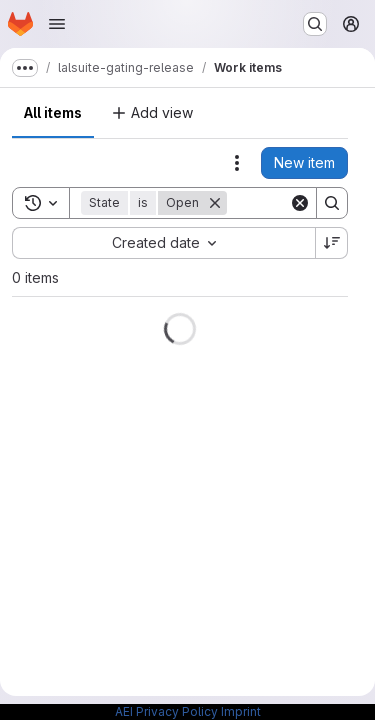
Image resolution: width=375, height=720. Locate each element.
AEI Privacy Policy (166, 711)
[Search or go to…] (315, 24)
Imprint (241, 711)
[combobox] (163, 243)
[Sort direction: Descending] (332, 243)
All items (53, 112)
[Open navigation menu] (57, 24)
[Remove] (215, 203)
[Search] (332, 203)
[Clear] (300, 203)
